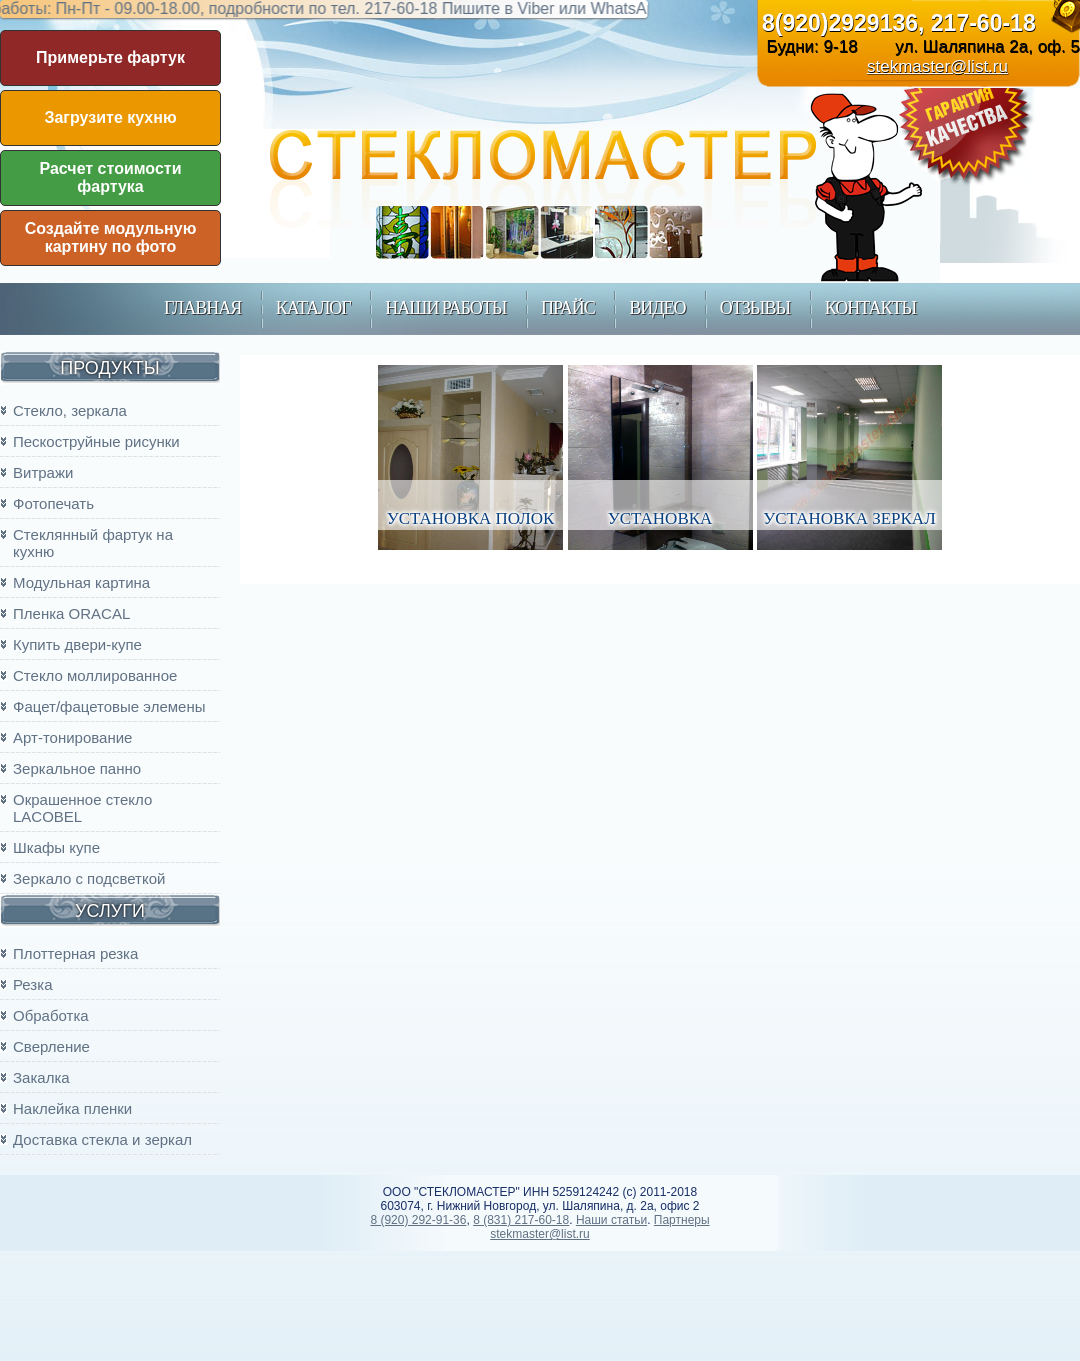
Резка (32, 984)
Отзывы (755, 308)
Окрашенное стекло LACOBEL (82, 808)
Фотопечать (53, 503)
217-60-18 (983, 23)
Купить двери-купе (77, 644)
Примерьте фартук (110, 57)
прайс (568, 308)
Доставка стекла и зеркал (102, 1139)
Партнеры (682, 1220)
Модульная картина (81, 582)
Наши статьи (611, 1220)
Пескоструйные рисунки (96, 441)
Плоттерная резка (75, 953)
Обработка (51, 1015)
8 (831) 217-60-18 (521, 1220)
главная (202, 308)
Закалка (41, 1077)
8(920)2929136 (840, 23)
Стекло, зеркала (70, 410)
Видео (657, 308)
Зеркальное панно (77, 768)
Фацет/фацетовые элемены (109, 706)
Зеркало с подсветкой (89, 878)
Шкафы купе (56, 847)
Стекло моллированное (95, 675)
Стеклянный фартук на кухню (93, 543)
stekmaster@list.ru (937, 66)
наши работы (445, 308)
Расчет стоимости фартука (111, 177)
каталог (313, 308)
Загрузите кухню (110, 117)
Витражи (43, 472)
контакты (870, 308)
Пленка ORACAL (71, 613)
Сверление (51, 1046)
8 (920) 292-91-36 (418, 1220)
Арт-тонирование (72, 737)
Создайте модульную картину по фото (111, 237)
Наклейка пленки (72, 1108)
